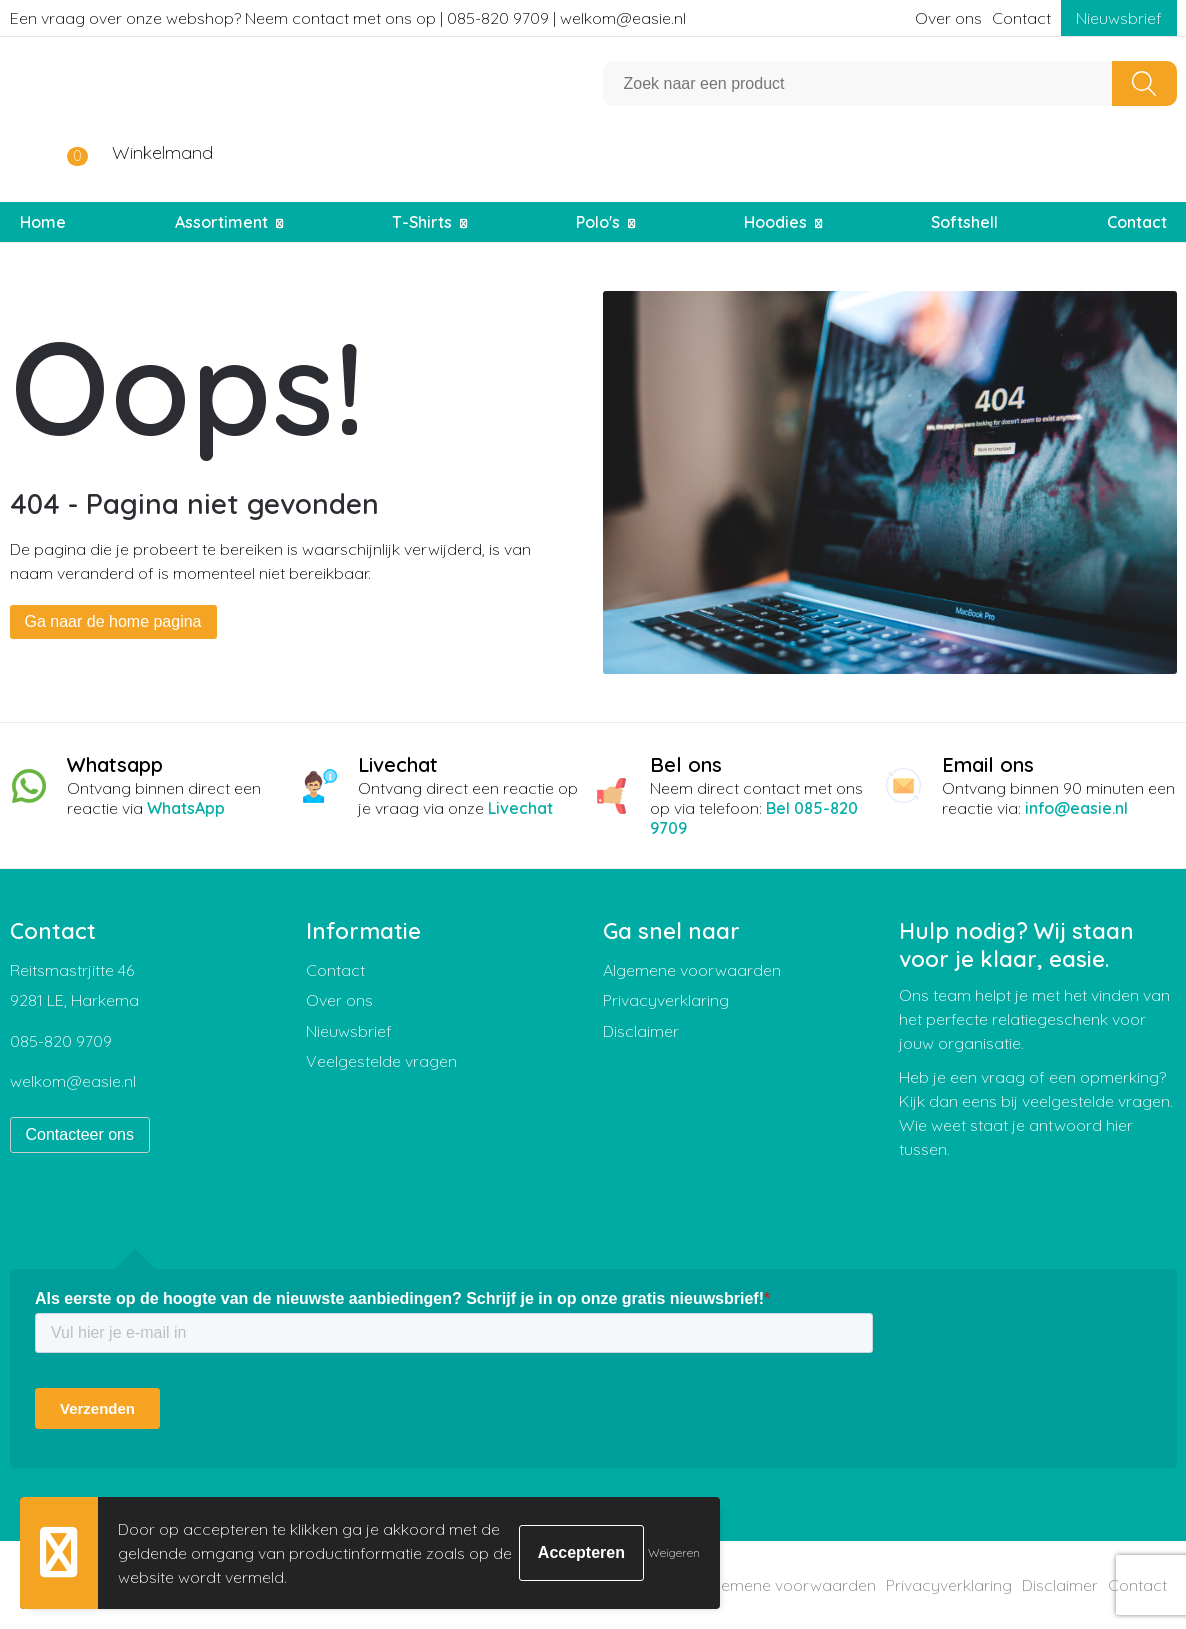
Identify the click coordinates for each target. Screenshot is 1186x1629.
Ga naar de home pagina (113, 621)
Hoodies (775, 222)
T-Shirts (422, 222)
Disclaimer (641, 1031)
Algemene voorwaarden (692, 970)
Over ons (948, 18)
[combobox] (858, 83)
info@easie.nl (1076, 808)
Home (43, 222)
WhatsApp (186, 808)
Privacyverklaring (666, 1000)
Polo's (598, 222)
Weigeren (674, 1552)
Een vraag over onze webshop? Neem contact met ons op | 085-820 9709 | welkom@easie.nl (348, 18)
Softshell (964, 222)
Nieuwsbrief (1119, 18)
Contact (1021, 18)
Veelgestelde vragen (381, 1061)
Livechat (520, 808)
